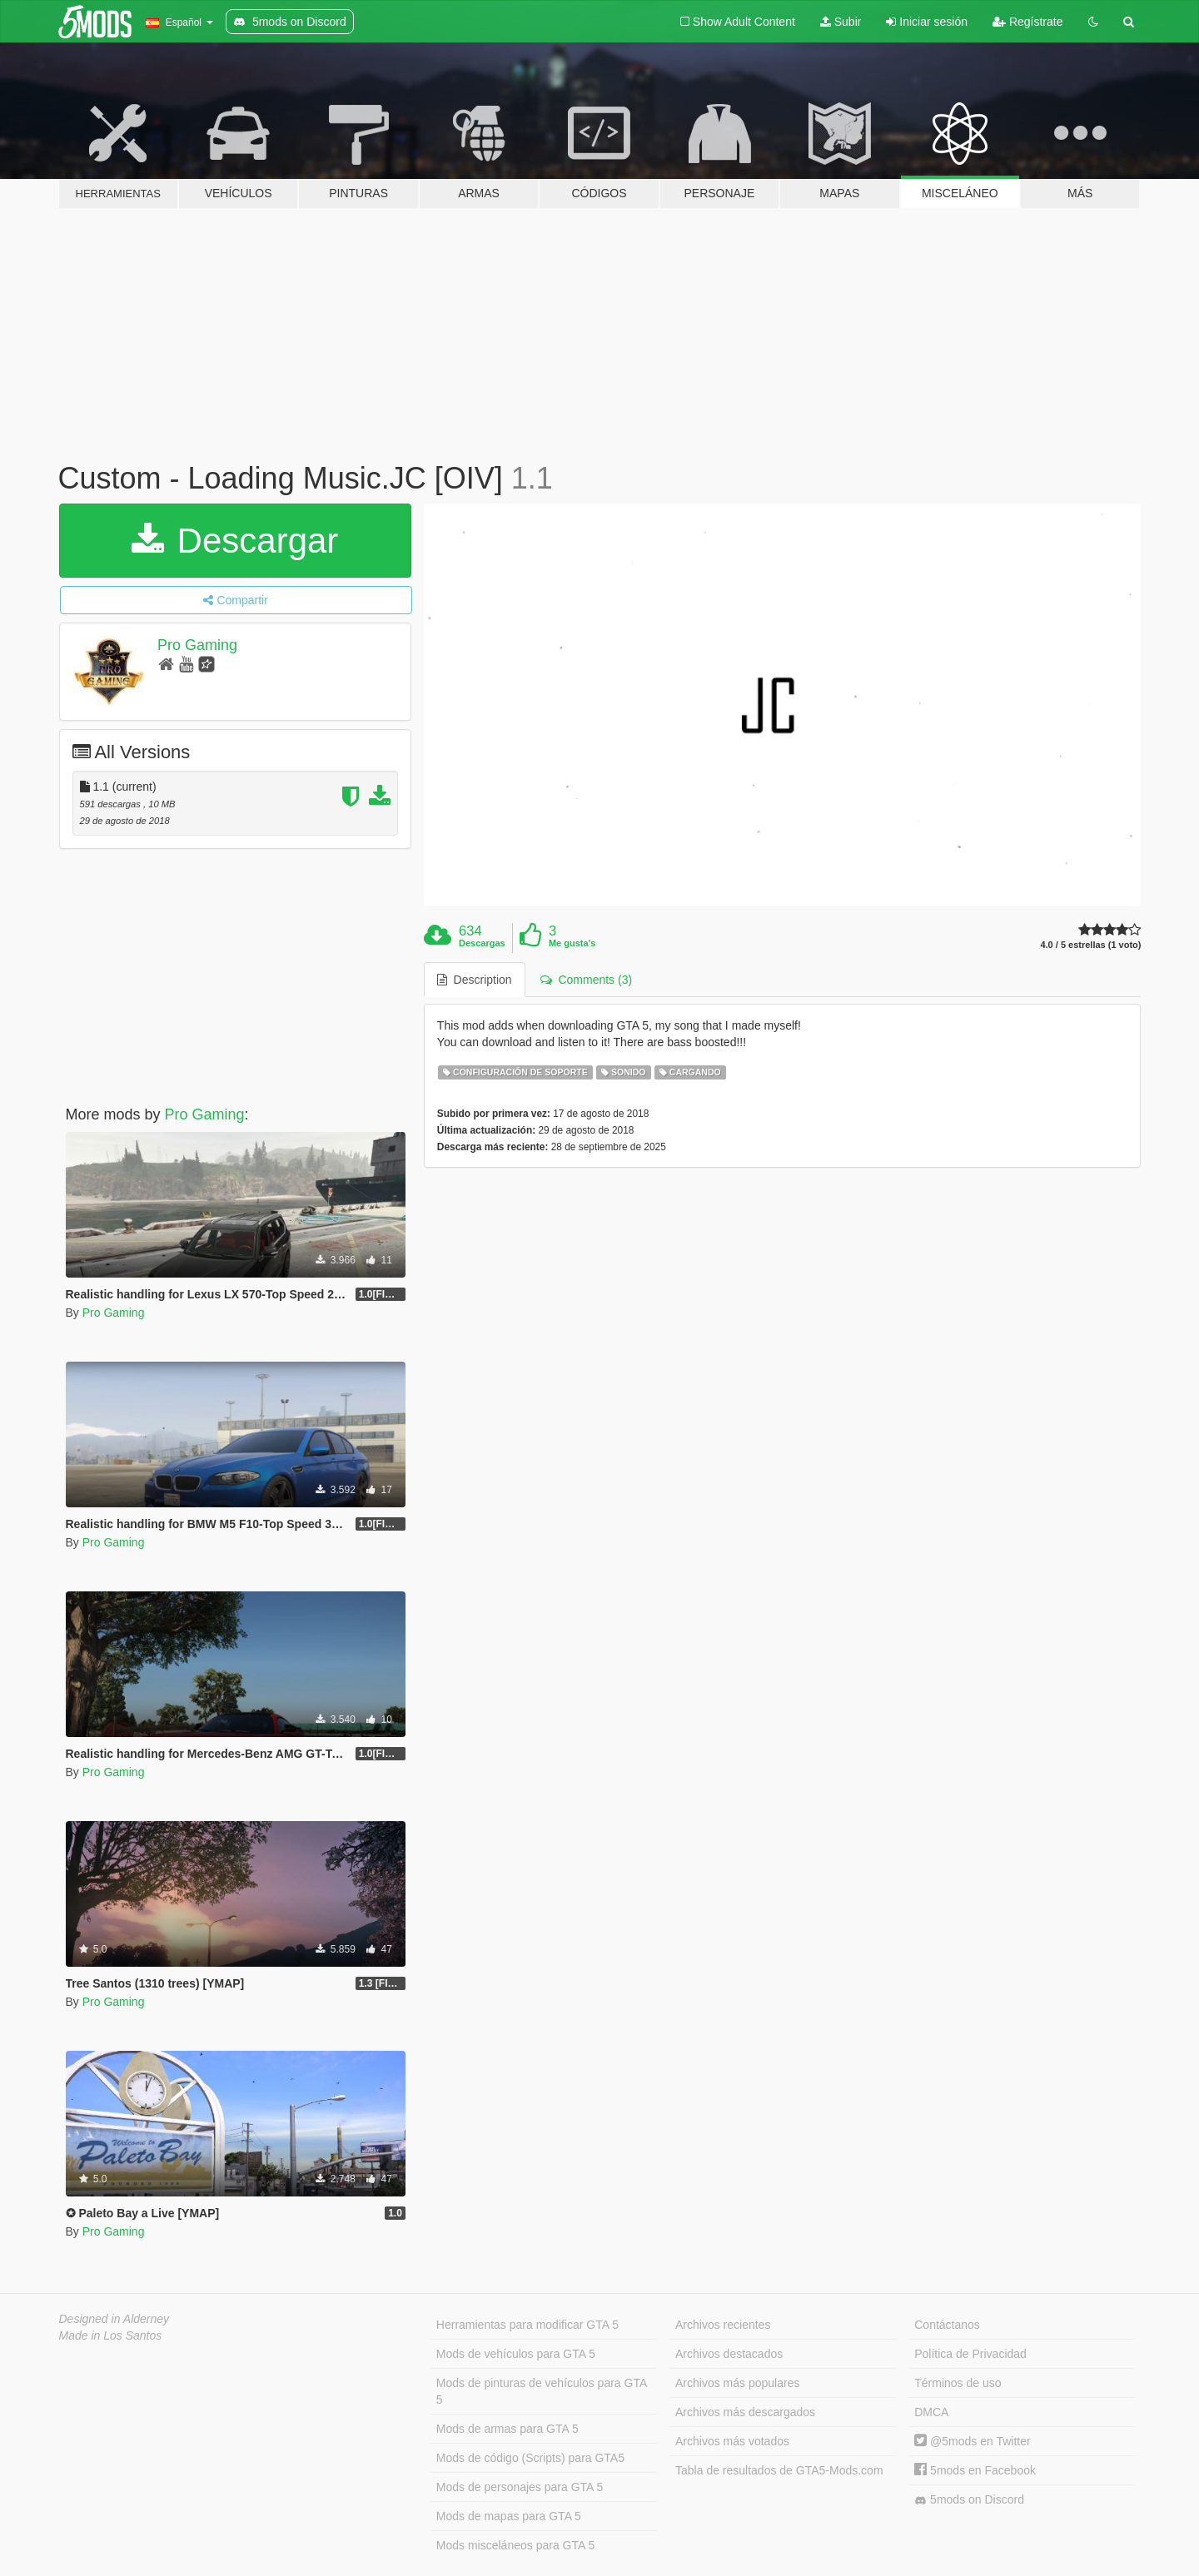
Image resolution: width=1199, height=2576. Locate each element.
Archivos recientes (722, 2324)
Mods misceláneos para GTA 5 (515, 2545)
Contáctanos (947, 2324)
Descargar (235, 540)
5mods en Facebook (975, 2470)
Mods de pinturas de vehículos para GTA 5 (541, 2391)
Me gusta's (572, 943)
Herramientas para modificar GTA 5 (527, 2324)
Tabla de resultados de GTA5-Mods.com (779, 2470)
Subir (841, 21)
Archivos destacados (729, 2353)
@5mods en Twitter (972, 2441)
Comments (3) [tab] (586, 979)
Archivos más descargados (745, 2412)
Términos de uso (957, 2383)
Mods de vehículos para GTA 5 (515, 2353)
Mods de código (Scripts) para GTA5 (530, 2457)
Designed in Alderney (114, 2318)
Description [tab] (474, 979)
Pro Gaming (197, 645)
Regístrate (1027, 21)
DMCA (931, 2412)
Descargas (482, 943)
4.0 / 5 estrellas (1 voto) (1090, 945)
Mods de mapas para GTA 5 (508, 2516)
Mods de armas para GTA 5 (507, 2428)
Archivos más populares (737, 2383)
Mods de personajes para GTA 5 (520, 2487)
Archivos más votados (732, 2441)
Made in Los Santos (110, 2335)
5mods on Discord (969, 2500)
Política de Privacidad (970, 2353)
